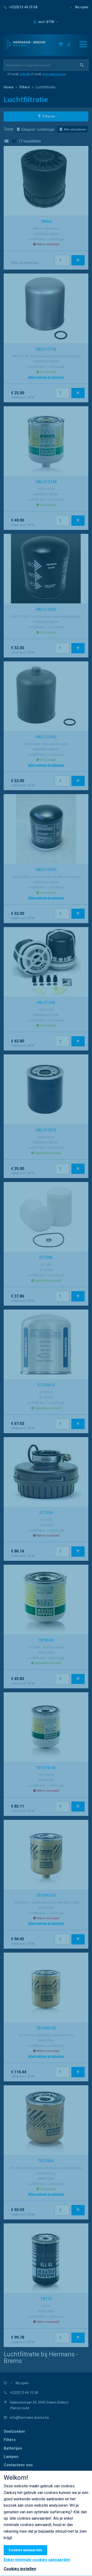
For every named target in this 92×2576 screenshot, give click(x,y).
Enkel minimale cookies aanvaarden (37, 2560)
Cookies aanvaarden (25, 2550)
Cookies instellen (20, 2568)
